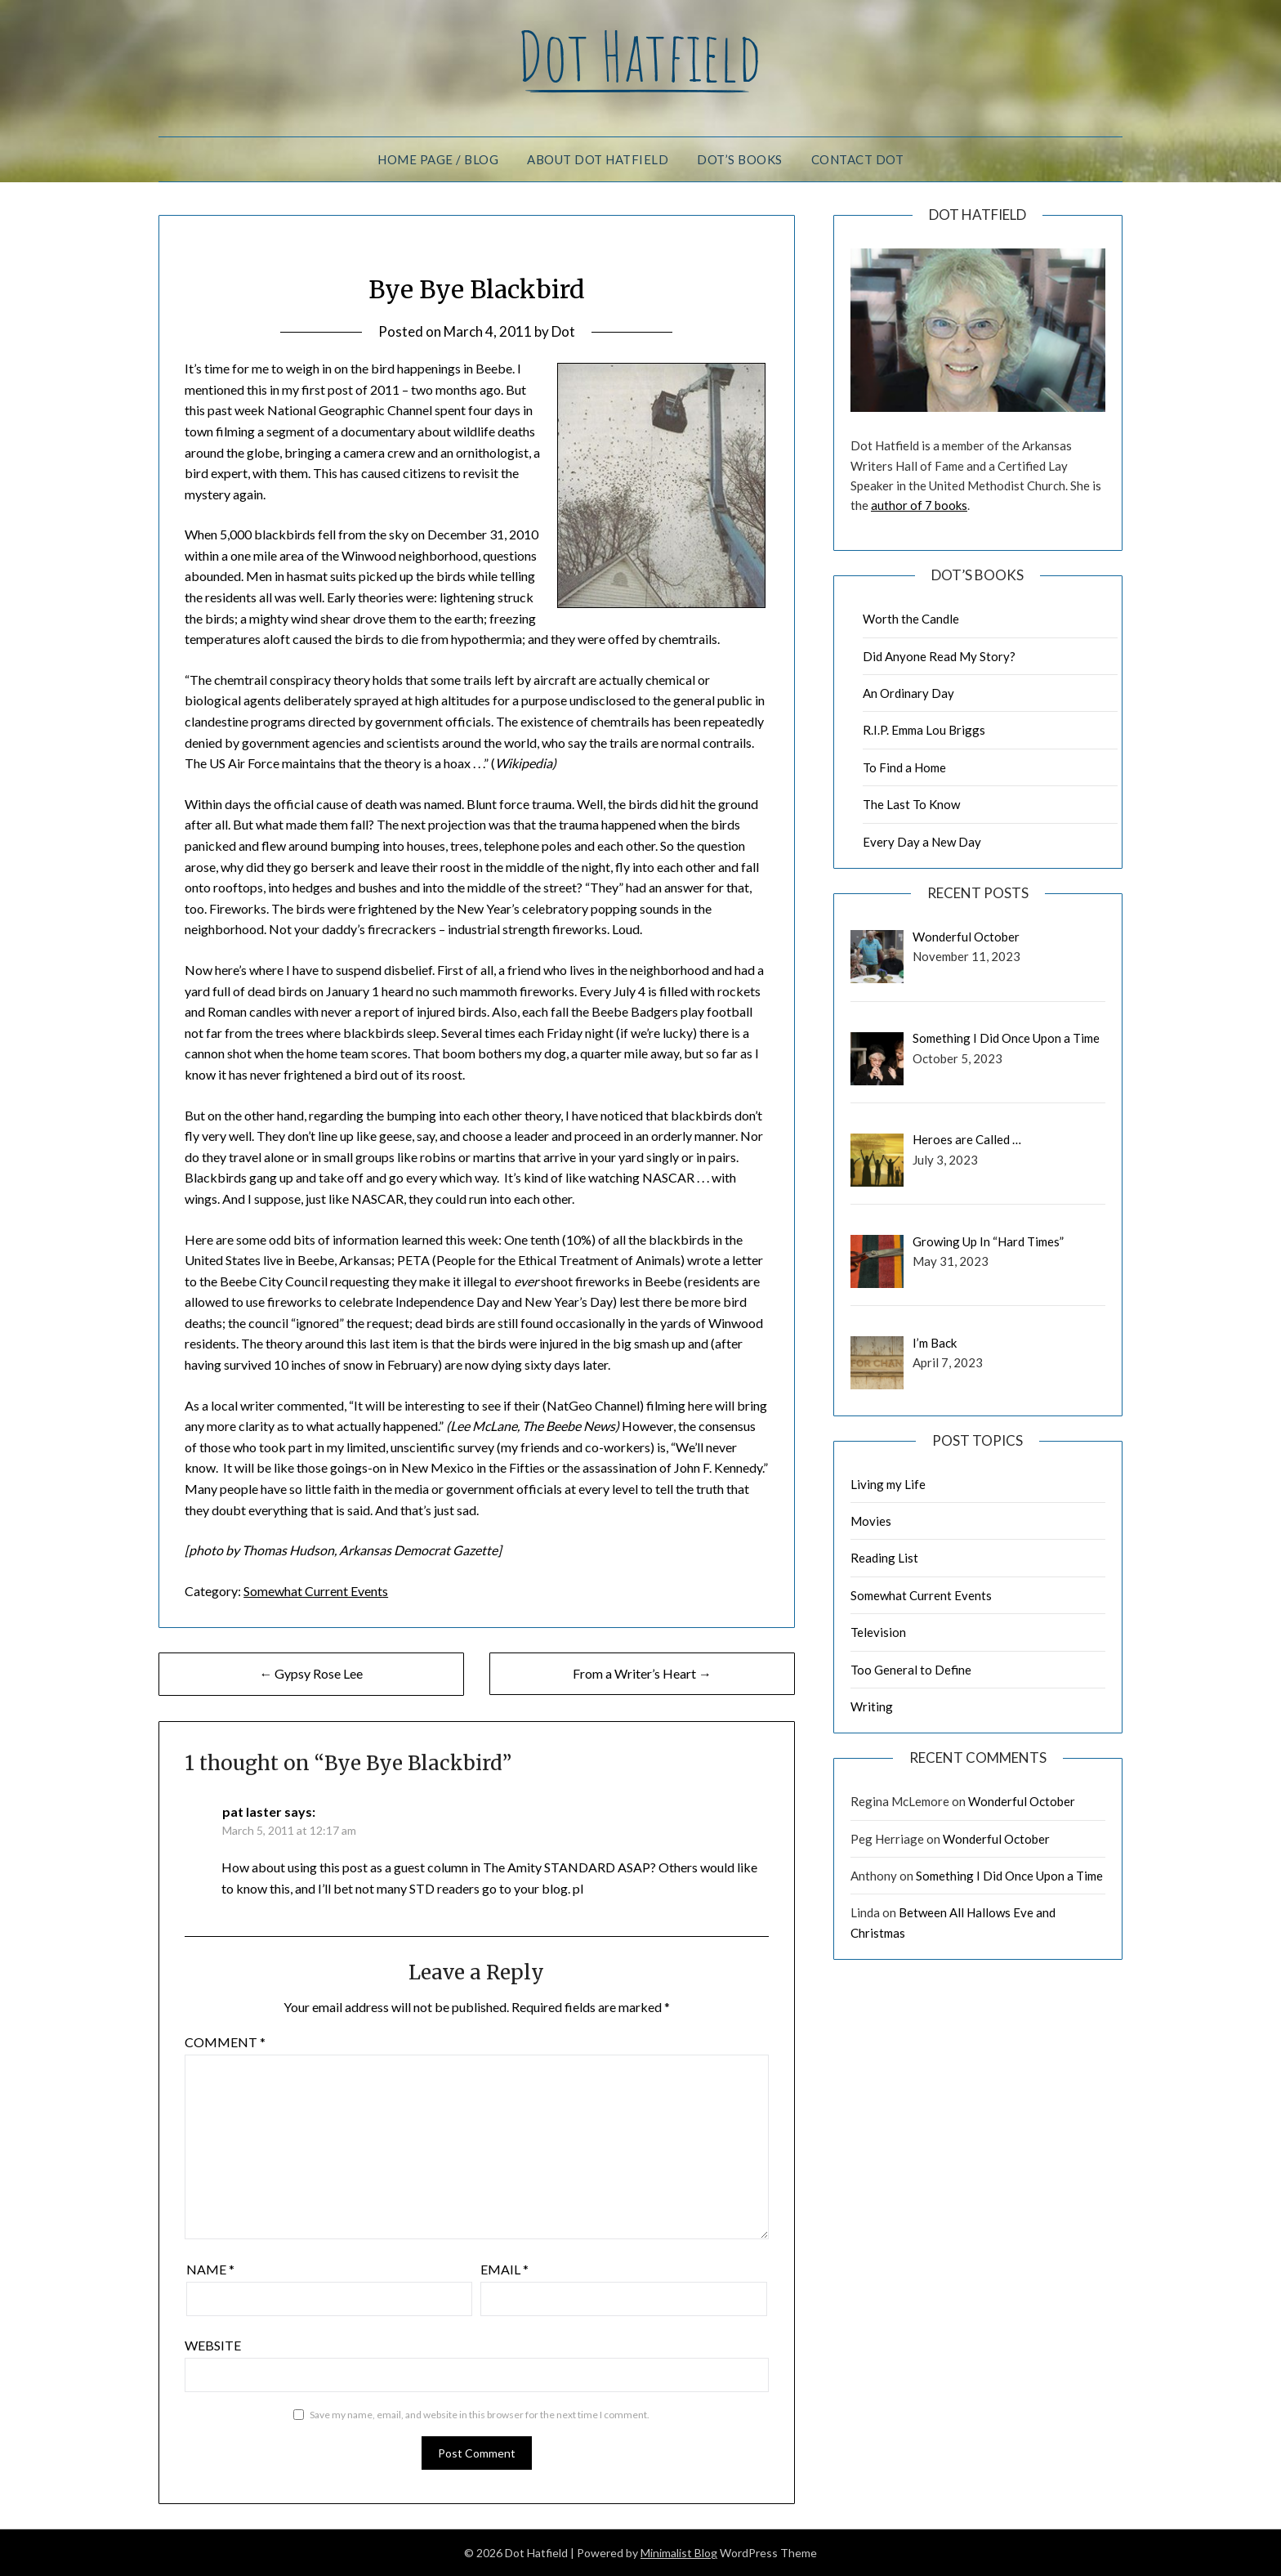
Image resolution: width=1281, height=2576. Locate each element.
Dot (563, 331)
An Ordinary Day (908, 693)
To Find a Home (904, 767)
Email (504, 2269)
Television (878, 1632)
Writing (871, 1706)
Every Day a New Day (922, 841)
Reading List (884, 1557)
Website (213, 2345)
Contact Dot (857, 159)
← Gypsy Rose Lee (311, 1673)
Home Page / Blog (437, 159)
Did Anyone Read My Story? (939, 656)
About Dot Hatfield (597, 159)
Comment (225, 2042)
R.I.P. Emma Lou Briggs (924, 729)
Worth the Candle (911, 618)
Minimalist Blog (678, 2553)
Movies (870, 1521)
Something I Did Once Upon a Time (1009, 1875)
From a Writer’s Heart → (642, 1673)
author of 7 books (919, 505)
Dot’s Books (740, 159)
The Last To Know (911, 804)
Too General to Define (910, 1669)
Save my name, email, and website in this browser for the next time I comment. (479, 2414)
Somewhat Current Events (315, 1591)
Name (210, 2269)
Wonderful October (1021, 1801)
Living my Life (888, 1484)
